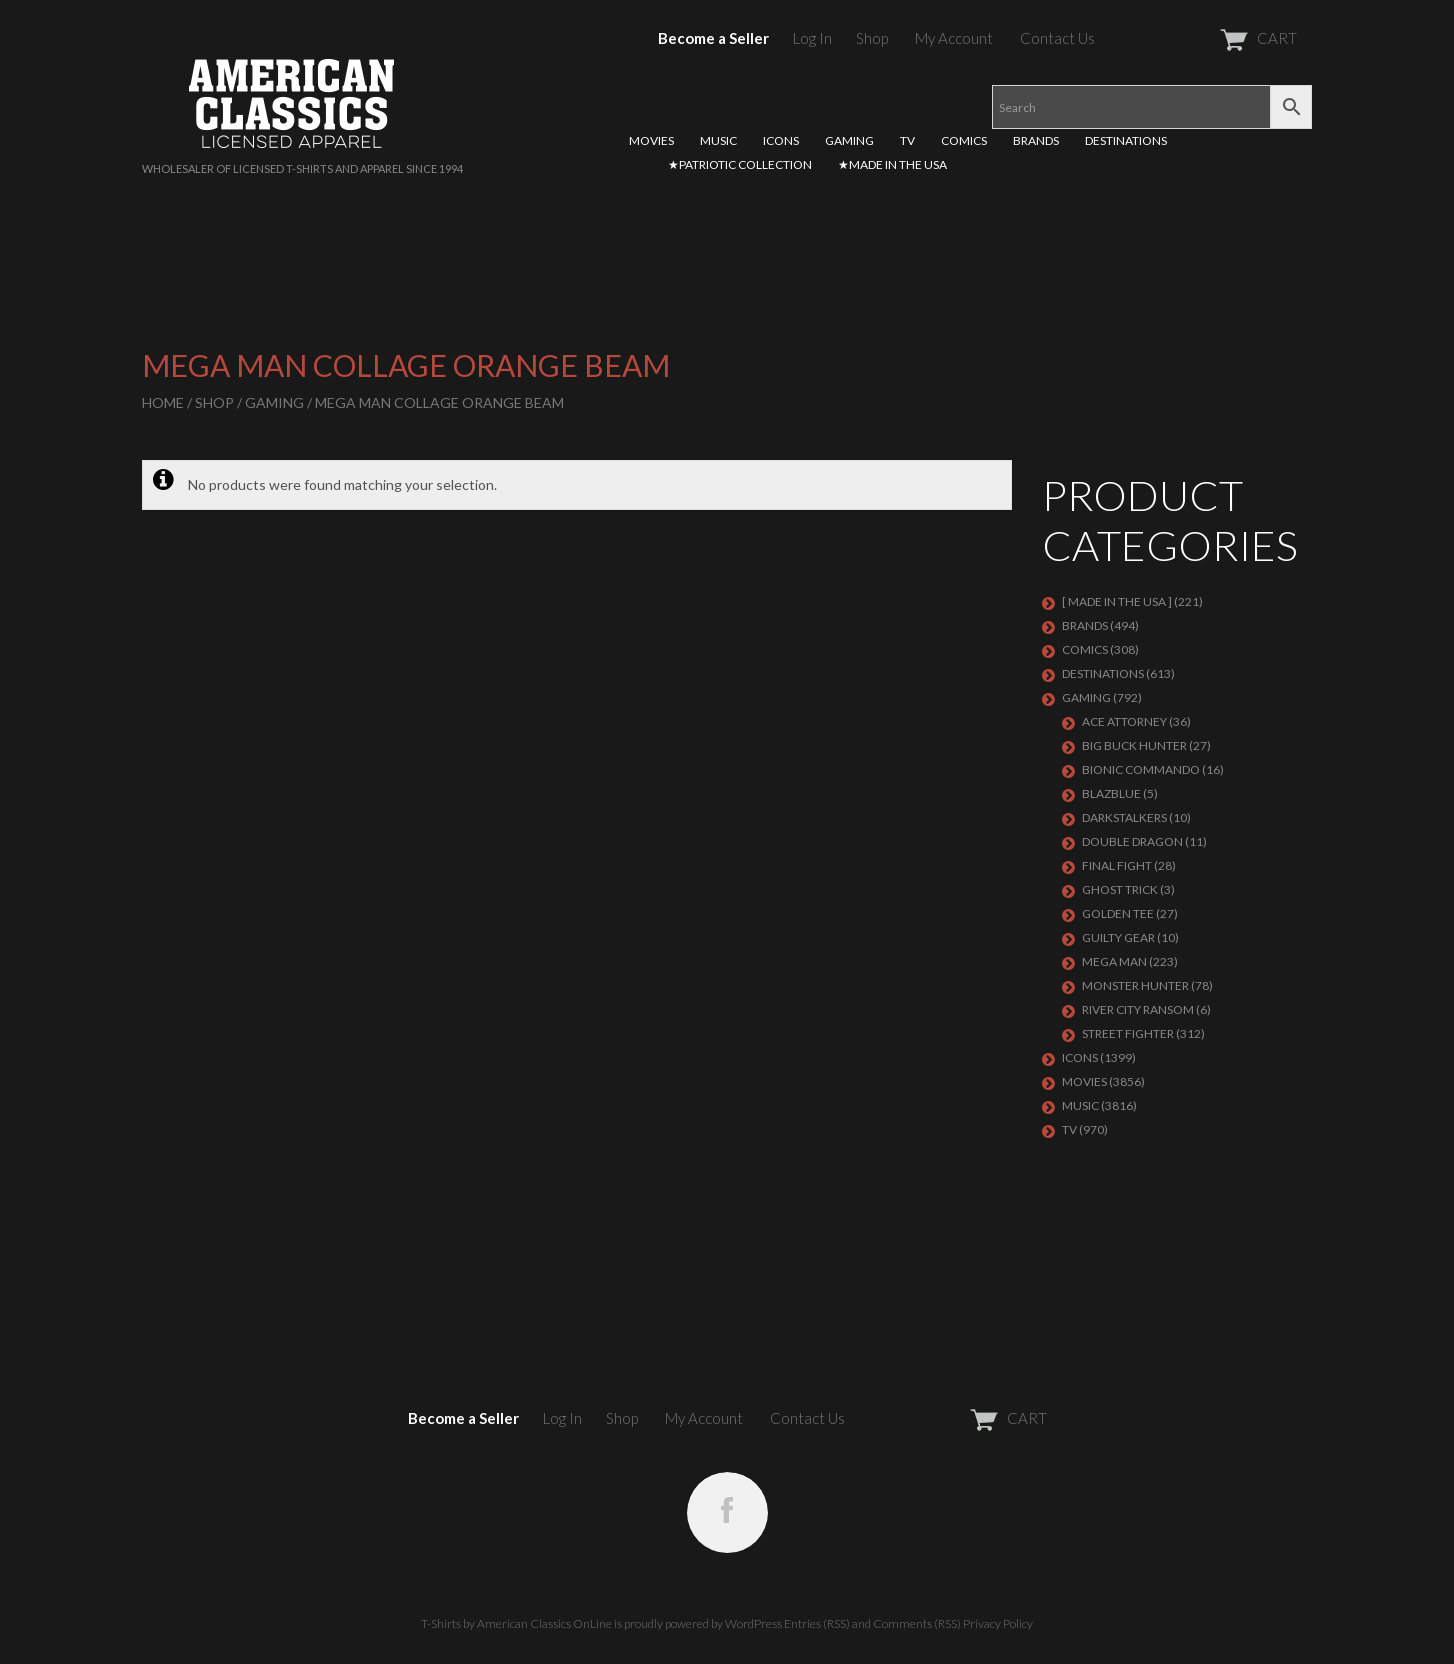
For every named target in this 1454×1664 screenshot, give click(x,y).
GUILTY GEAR (1118, 937)
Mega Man (1114, 961)
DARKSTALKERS (1124, 817)
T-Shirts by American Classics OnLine (516, 1623)
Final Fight (1117, 865)
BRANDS (1036, 140)
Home (163, 402)
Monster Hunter (1135, 985)
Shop (872, 38)
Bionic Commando (1141, 769)
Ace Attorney (1124, 721)
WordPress (753, 1623)
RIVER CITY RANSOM (1138, 1009)
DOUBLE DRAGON (1132, 841)
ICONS (781, 140)
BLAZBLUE (1111, 793)
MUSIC (718, 140)
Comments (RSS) (917, 1623)
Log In (812, 38)
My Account (954, 38)
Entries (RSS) (817, 1623)
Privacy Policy (998, 1623)
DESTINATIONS (1126, 140)
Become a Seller (713, 38)
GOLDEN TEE (1118, 913)
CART (1209, 38)
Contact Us (1057, 38)
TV (907, 140)
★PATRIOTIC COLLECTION (740, 164)
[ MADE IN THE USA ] (1117, 601)
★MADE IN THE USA (892, 164)
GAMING (849, 140)
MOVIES (651, 140)
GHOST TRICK (1120, 889)
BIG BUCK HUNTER (1134, 745)
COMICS (964, 140)
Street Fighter (1128, 1033)
